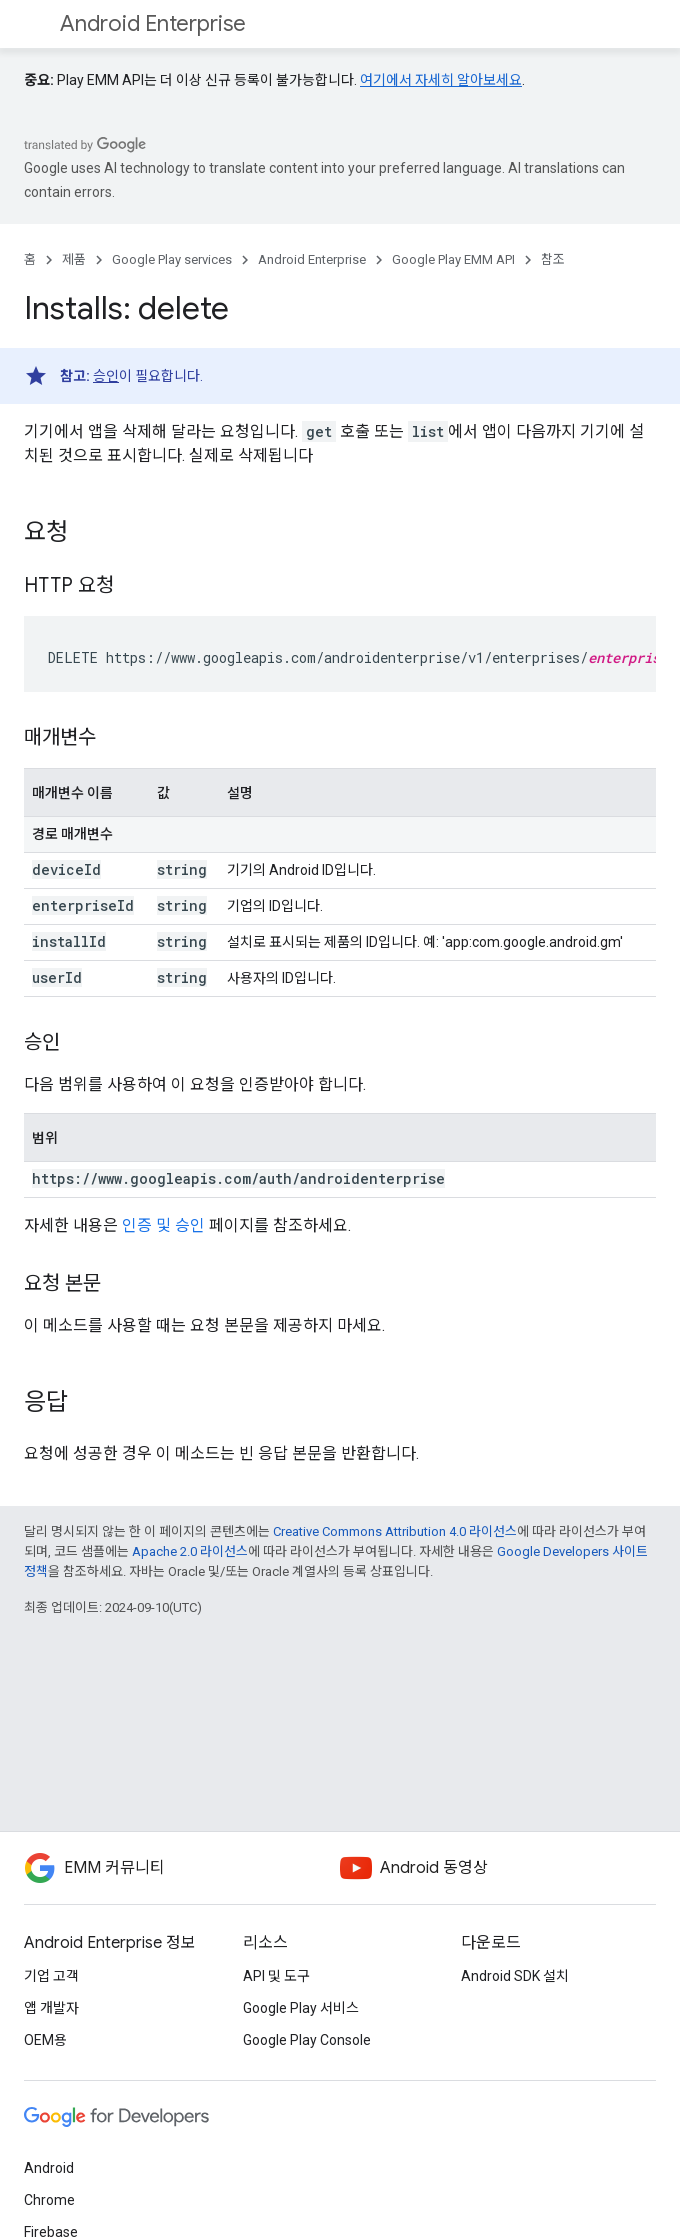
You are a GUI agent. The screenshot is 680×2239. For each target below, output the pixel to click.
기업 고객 (51, 1976)
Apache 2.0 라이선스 (190, 1551)
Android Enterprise (153, 23)
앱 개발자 (51, 2008)
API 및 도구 (276, 1976)
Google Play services (172, 259)
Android (49, 2168)
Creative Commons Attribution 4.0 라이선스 (395, 1531)
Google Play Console (307, 2040)
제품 (74, 259)
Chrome (49, 2200)
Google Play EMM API (453, 259)
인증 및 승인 (163, 1225)
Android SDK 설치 (515, 1976)
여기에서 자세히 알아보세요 (441, 80)
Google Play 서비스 (301, 2008)
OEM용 (45, 2040)
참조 (553, 259)
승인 (106, 376)
